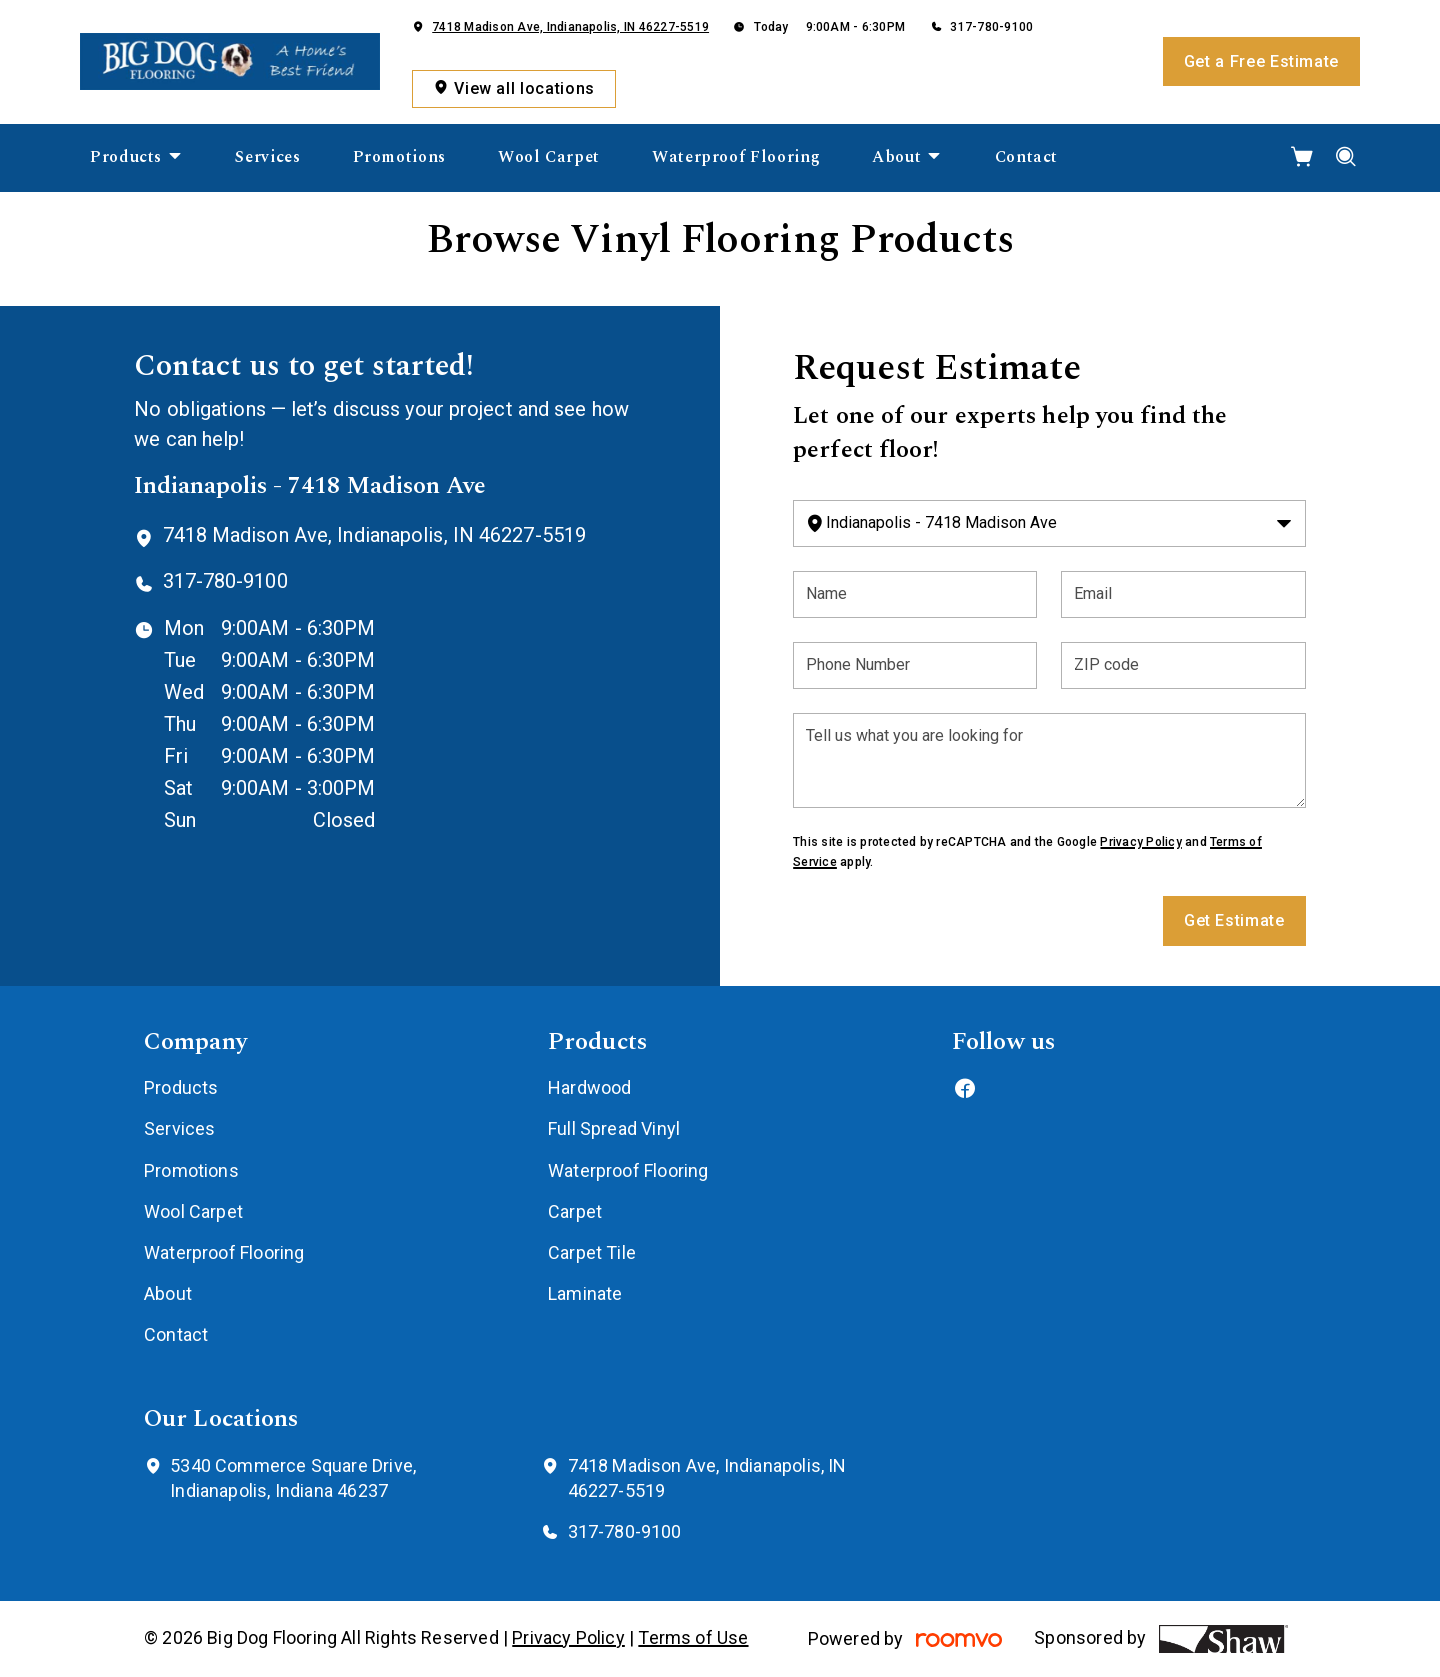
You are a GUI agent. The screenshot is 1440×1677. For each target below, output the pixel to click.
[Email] (1183, 594)
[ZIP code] (1183, 665)
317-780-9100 (991, 27)
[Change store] (1049, 523)
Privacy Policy (1140, 842)
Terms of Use (693, 1637)
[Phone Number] (915, 665)
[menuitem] (136, 158)
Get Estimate (1234, 920)
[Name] (915, 594)
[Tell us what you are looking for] (1049, 760)
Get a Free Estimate (1261, 61)
